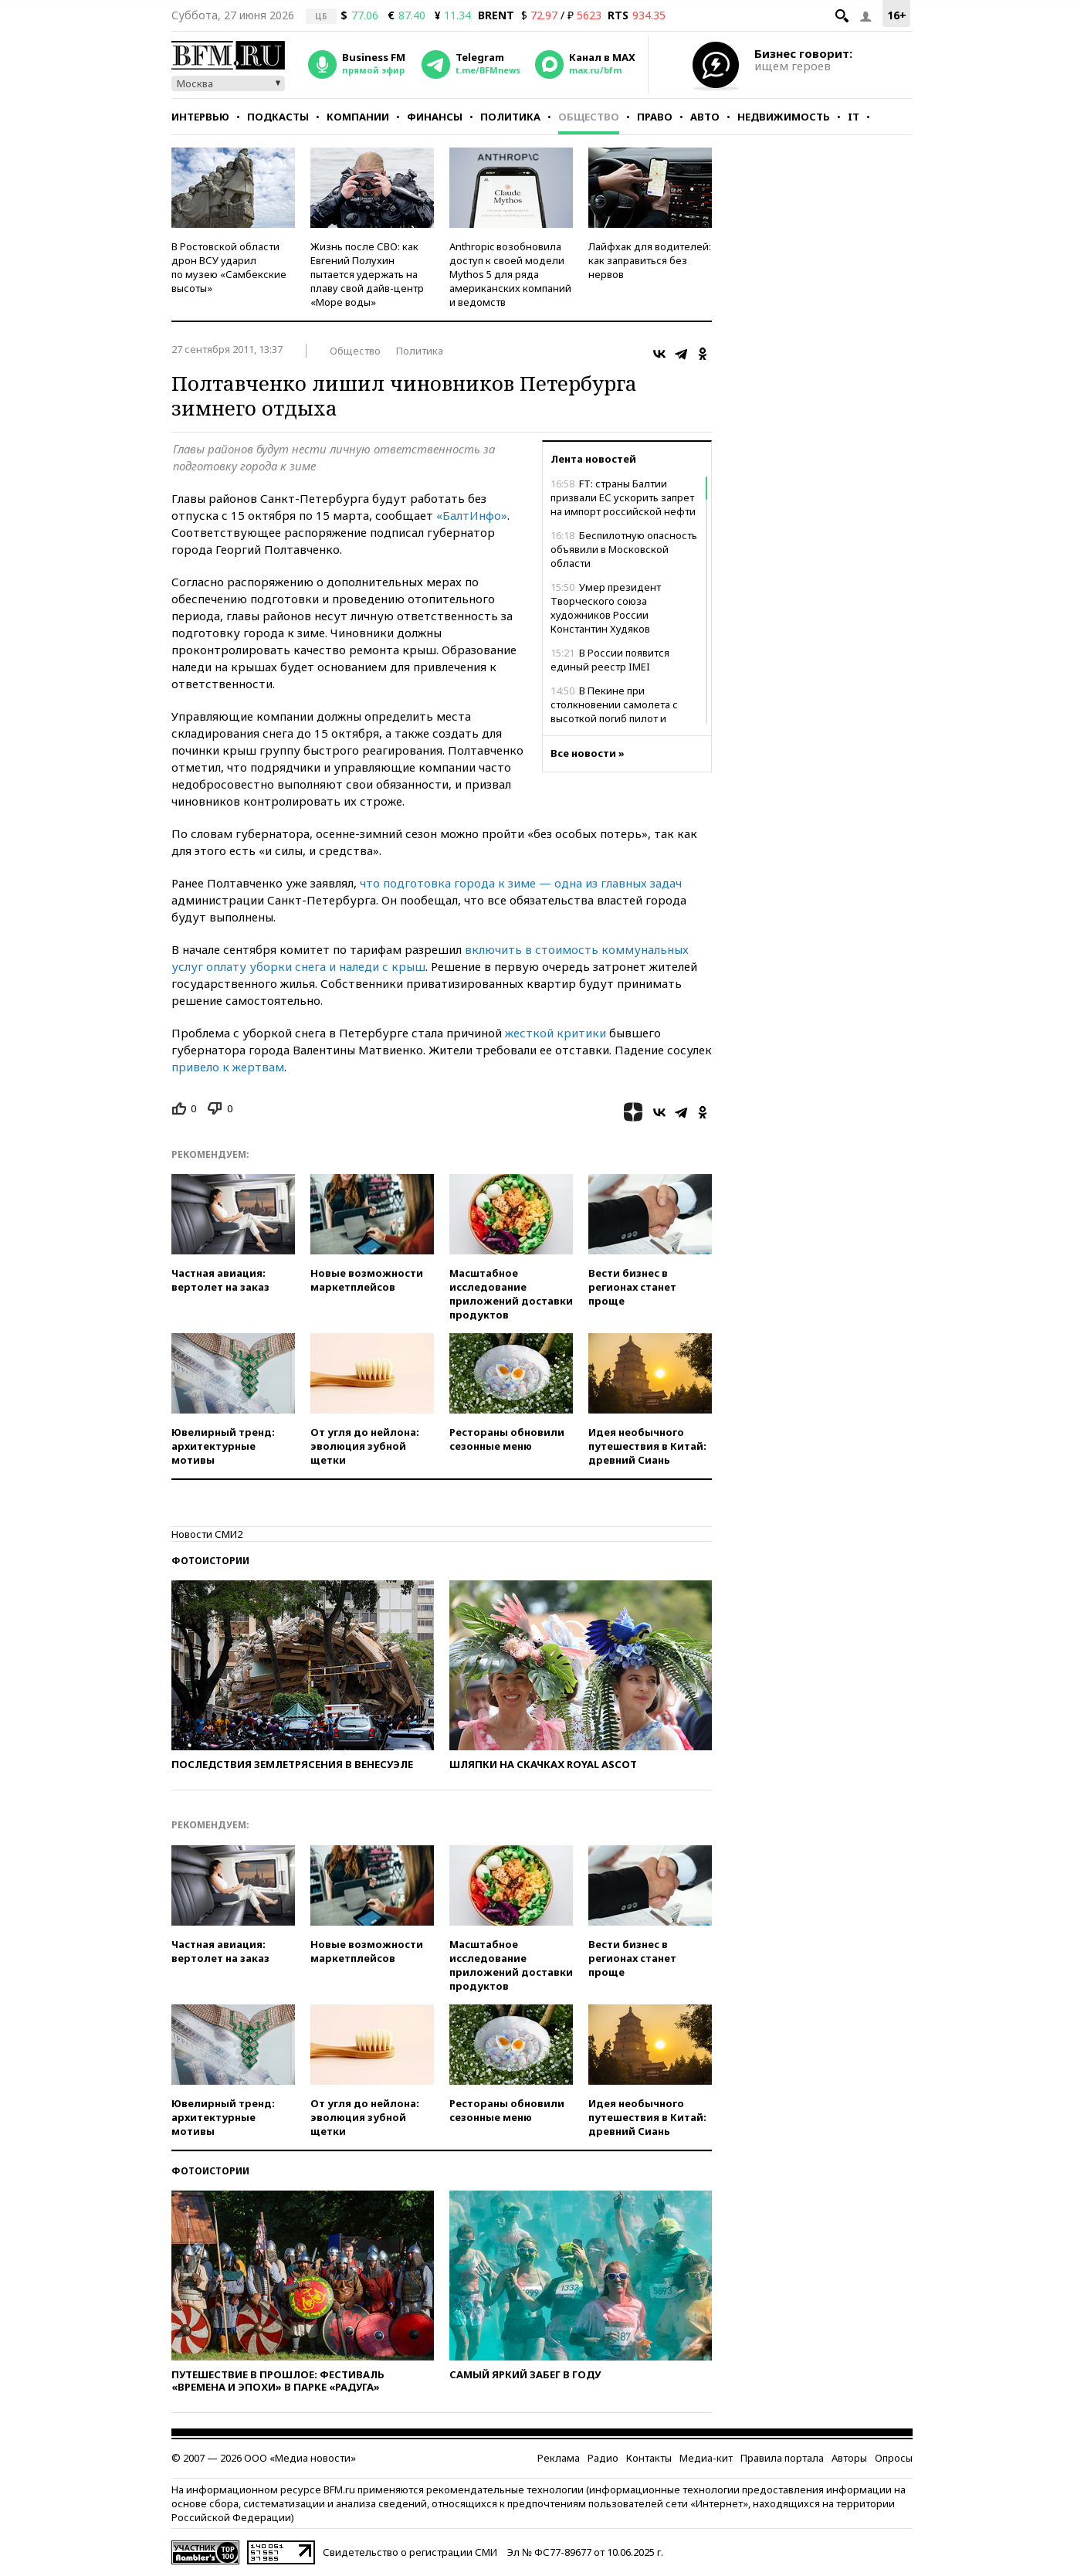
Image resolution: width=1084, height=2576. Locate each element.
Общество (588, 117)
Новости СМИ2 (206, 1534)
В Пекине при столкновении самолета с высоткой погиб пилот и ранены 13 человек (614, 711)
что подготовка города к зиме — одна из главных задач (521, 883)
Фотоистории (210, 1560)
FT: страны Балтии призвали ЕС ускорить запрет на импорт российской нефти (623, 497)
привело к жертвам (227, 1066)
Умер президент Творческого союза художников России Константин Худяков (605, 608)
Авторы (849, 2458)
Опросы (894, 2458)
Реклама (558, 2458)
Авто (705, 117)
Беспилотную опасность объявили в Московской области (623, 549)
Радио (603, 2458)
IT (853, 117)
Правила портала (782, 2458)
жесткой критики (555, 1032)
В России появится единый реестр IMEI (609, 660)
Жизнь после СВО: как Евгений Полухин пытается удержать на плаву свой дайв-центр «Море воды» (367, 274)
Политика (510, 117)
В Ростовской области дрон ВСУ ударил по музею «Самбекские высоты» (228, 267)
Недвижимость (783, 117)
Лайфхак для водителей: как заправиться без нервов (649, 260)
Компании (358, 117)
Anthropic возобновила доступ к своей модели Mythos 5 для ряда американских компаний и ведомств (510, 274)
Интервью (200, 117)
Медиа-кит (706, 2458)
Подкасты (278, 117)
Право (654, 117)
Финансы (434, 117)
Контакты (649, 2458)
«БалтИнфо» (471, 515)
